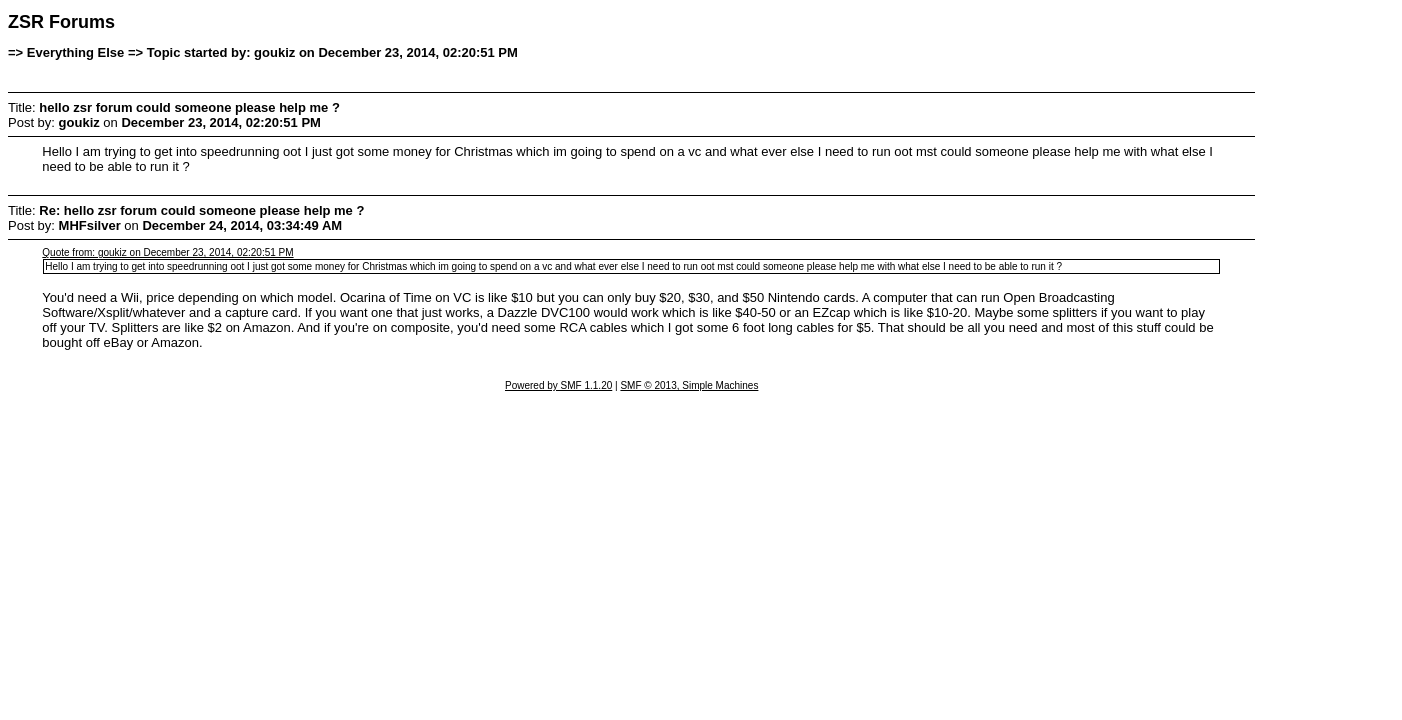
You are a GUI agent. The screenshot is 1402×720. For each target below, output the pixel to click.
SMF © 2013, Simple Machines (689, 385)
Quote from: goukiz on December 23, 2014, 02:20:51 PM (167, 252)
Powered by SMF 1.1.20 (558, 385)
